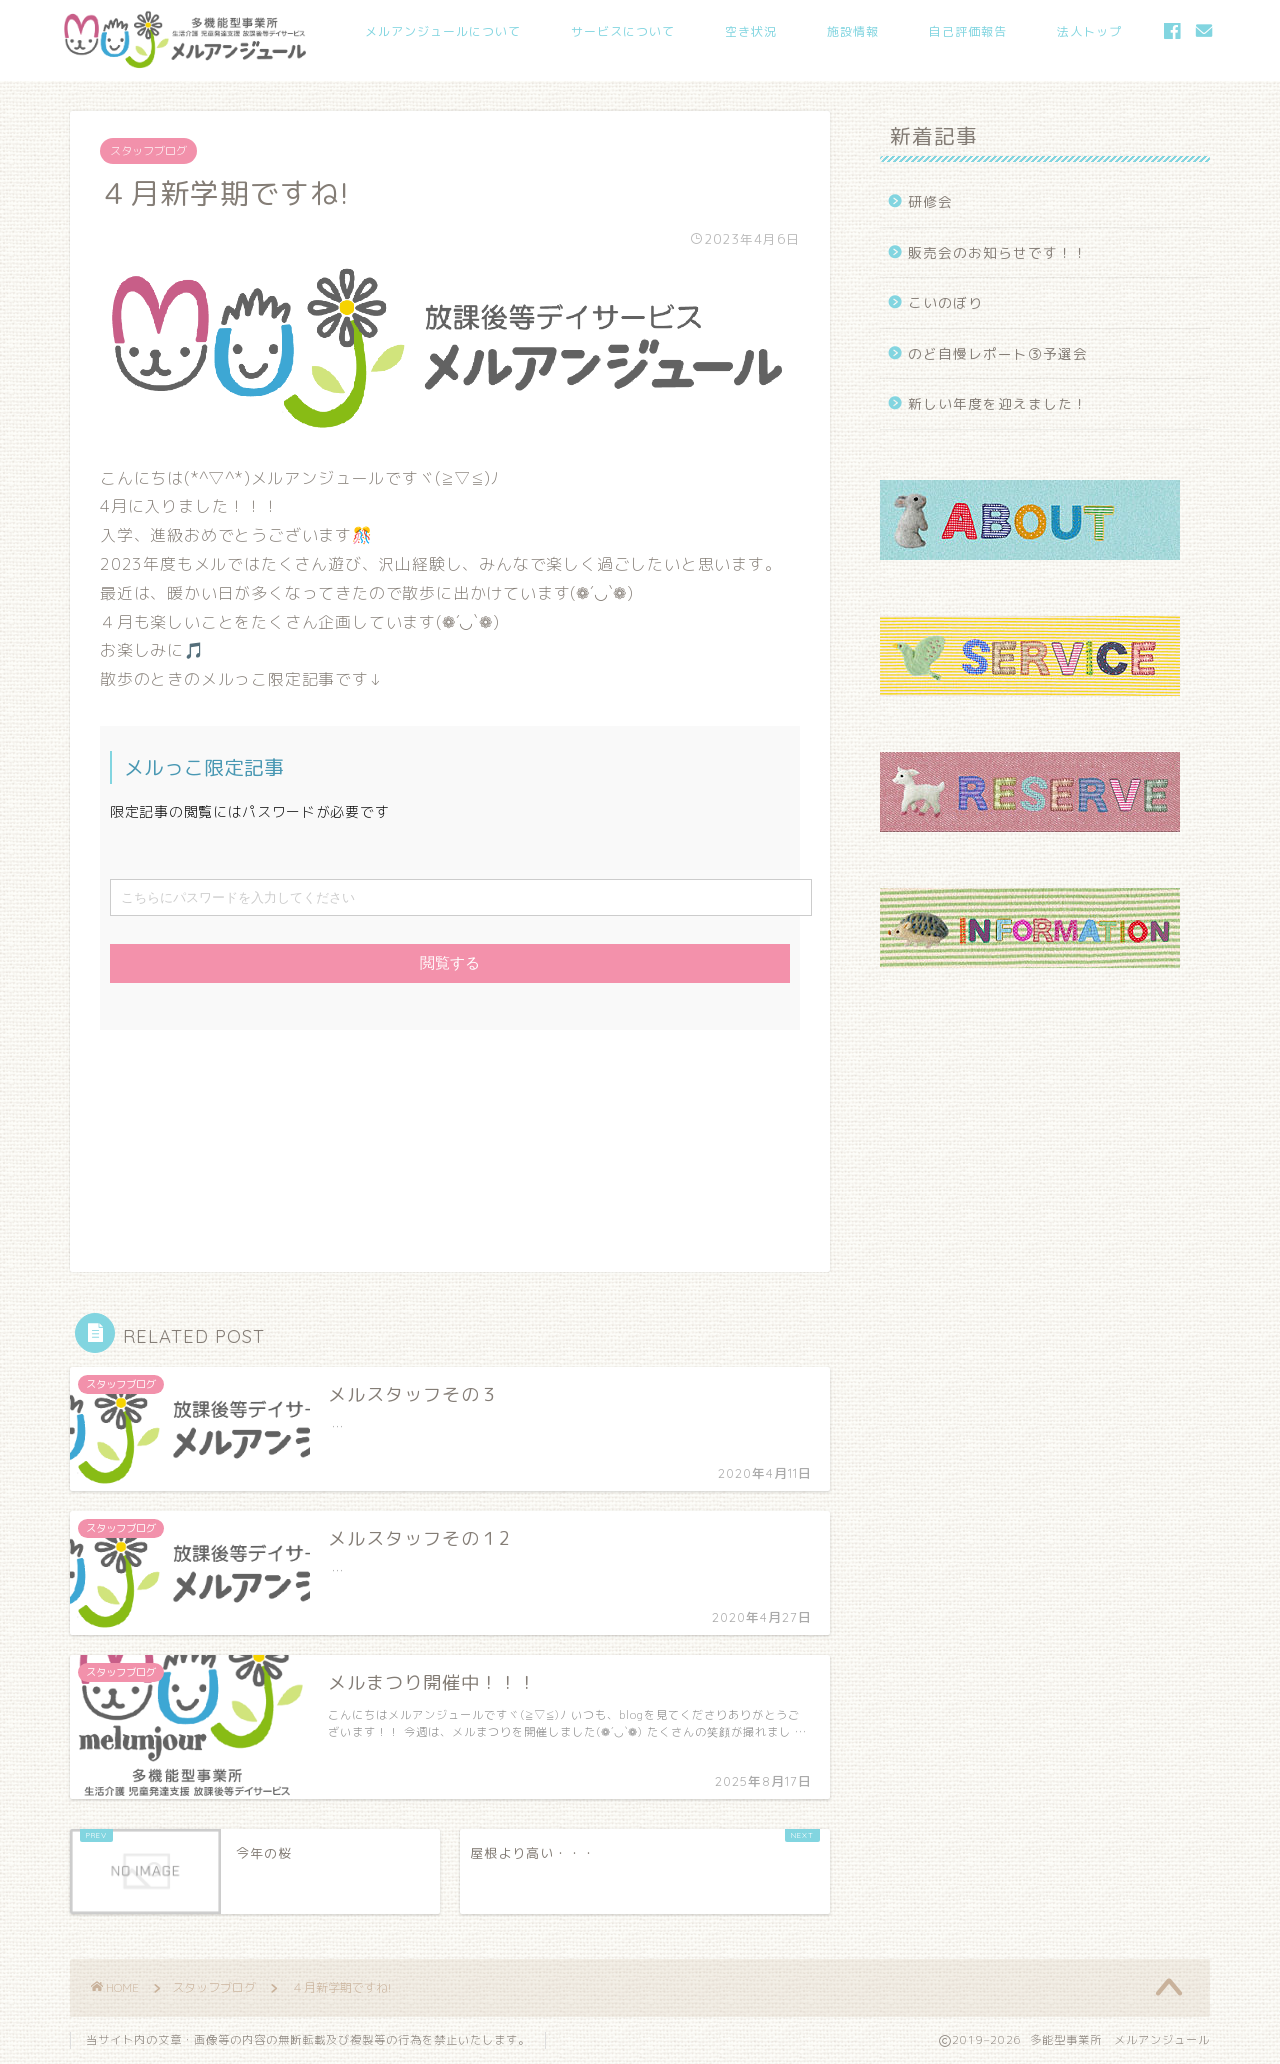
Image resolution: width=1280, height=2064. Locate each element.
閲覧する (450, 962)
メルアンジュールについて (443, 31)
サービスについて (623, 31)
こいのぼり (945, 302)
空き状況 (751, 31)
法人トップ (1089, 31)
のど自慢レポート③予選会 (998, 353)
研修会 (930, 201)
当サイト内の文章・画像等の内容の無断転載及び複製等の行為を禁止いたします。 (308, 2040)
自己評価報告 (968, 31)
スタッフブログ (148, 151)
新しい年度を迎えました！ (998, 403)
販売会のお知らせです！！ (998, 252)
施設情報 (853, 31)
